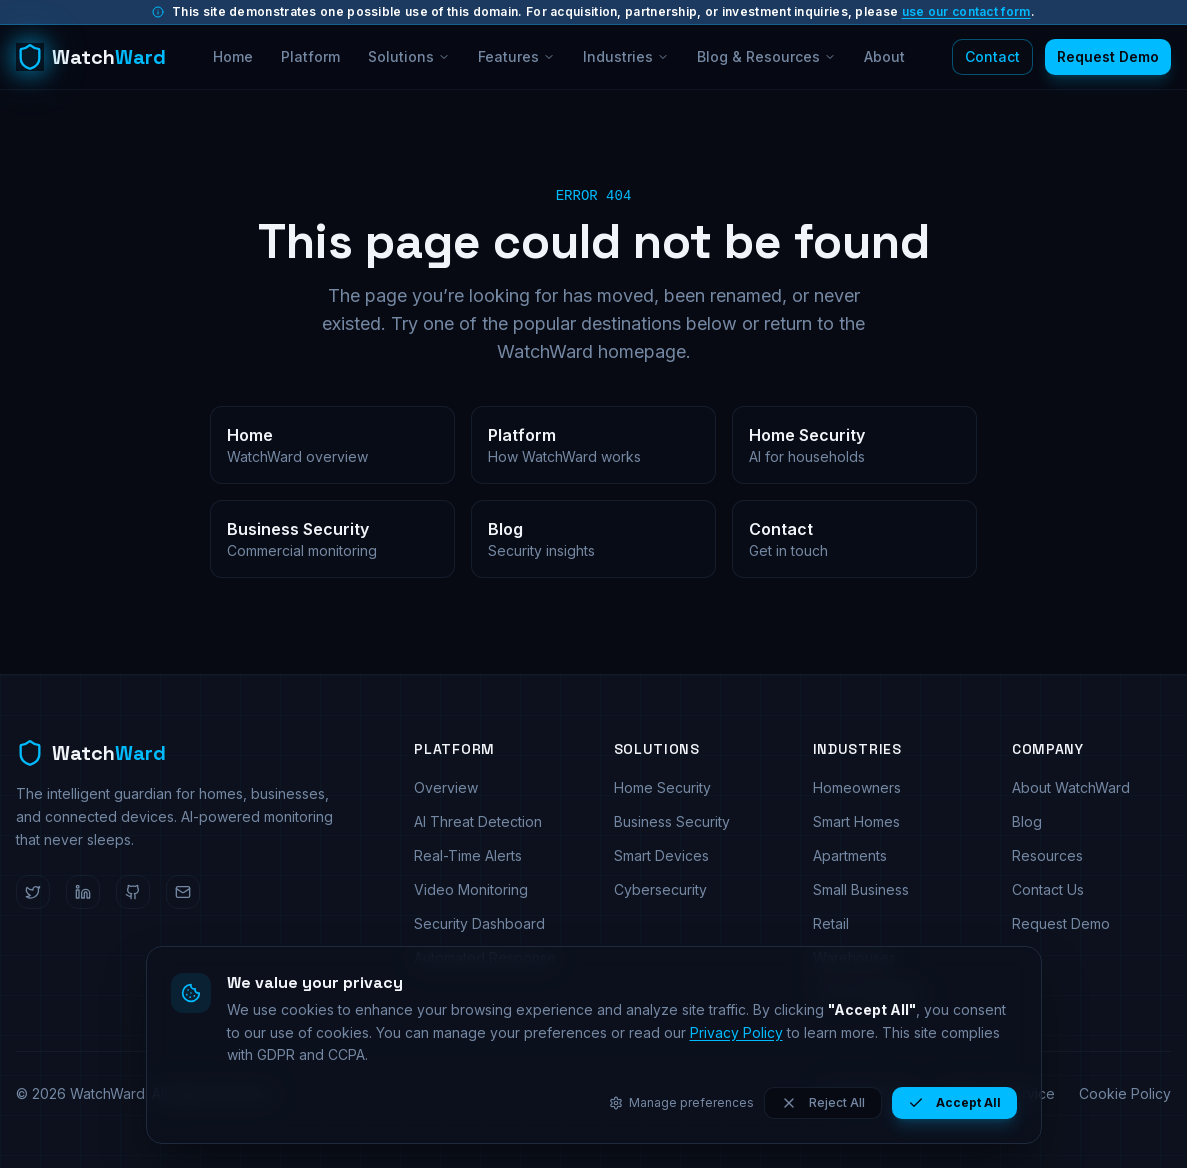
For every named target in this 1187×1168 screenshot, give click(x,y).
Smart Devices (661, 855)
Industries (626, 56)
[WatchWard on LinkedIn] (83, 892)
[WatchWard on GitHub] (133, 892)
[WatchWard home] (91, 57)
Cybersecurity (660, 889)
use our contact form (966, 11)
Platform (310, 56)
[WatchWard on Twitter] (33, 892)
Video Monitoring (471, 889)
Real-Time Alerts (468, 855)
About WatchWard (1071, 787)
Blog (1027, 821)
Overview (446, 787)
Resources (1047, 855)
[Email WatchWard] (183, 892)
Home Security (662, 787)
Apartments (850, 855)
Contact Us (1048, 889)
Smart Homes (856, 821)
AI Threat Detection (478, 821)
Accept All (954, 1103)
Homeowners (857, 787)
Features (516, 56)
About (884, 56)
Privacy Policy (736, 1032)
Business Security (672, 821)
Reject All (823, 1103)
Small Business (861, 889)
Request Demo (1108, 56)
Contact (992, 56)
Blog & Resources (766, 56)
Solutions (409, 56)
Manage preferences (681, 1102)
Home (233, 56)
